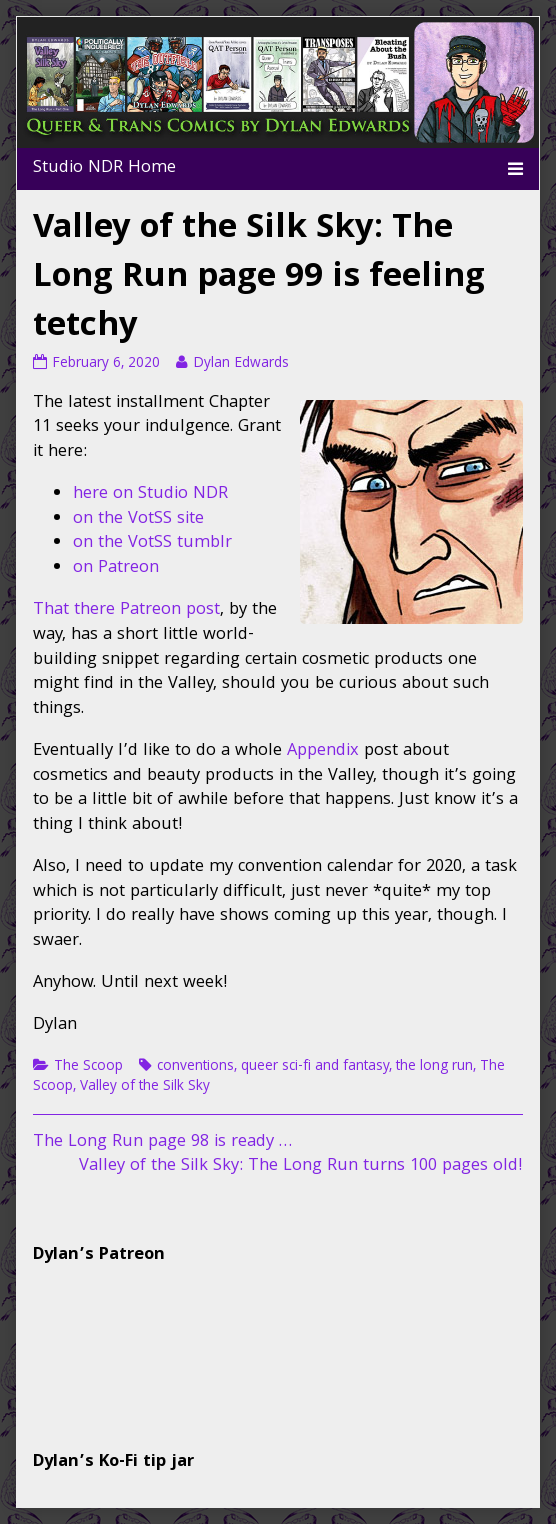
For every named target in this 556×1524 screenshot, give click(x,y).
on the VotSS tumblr (152, 543)
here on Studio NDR (150, 494)
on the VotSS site (138, 519)
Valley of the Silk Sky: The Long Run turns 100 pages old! (301, 1166)
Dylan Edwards (240, 364)
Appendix (323, 751)
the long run (434, 1067)
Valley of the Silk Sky (145, 1087)
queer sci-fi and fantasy (315, 1067)
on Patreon (116, 568)
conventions (195, 1067)
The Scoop (88, 1067)
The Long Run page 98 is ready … (162, 1142)
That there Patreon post (126, 610)
